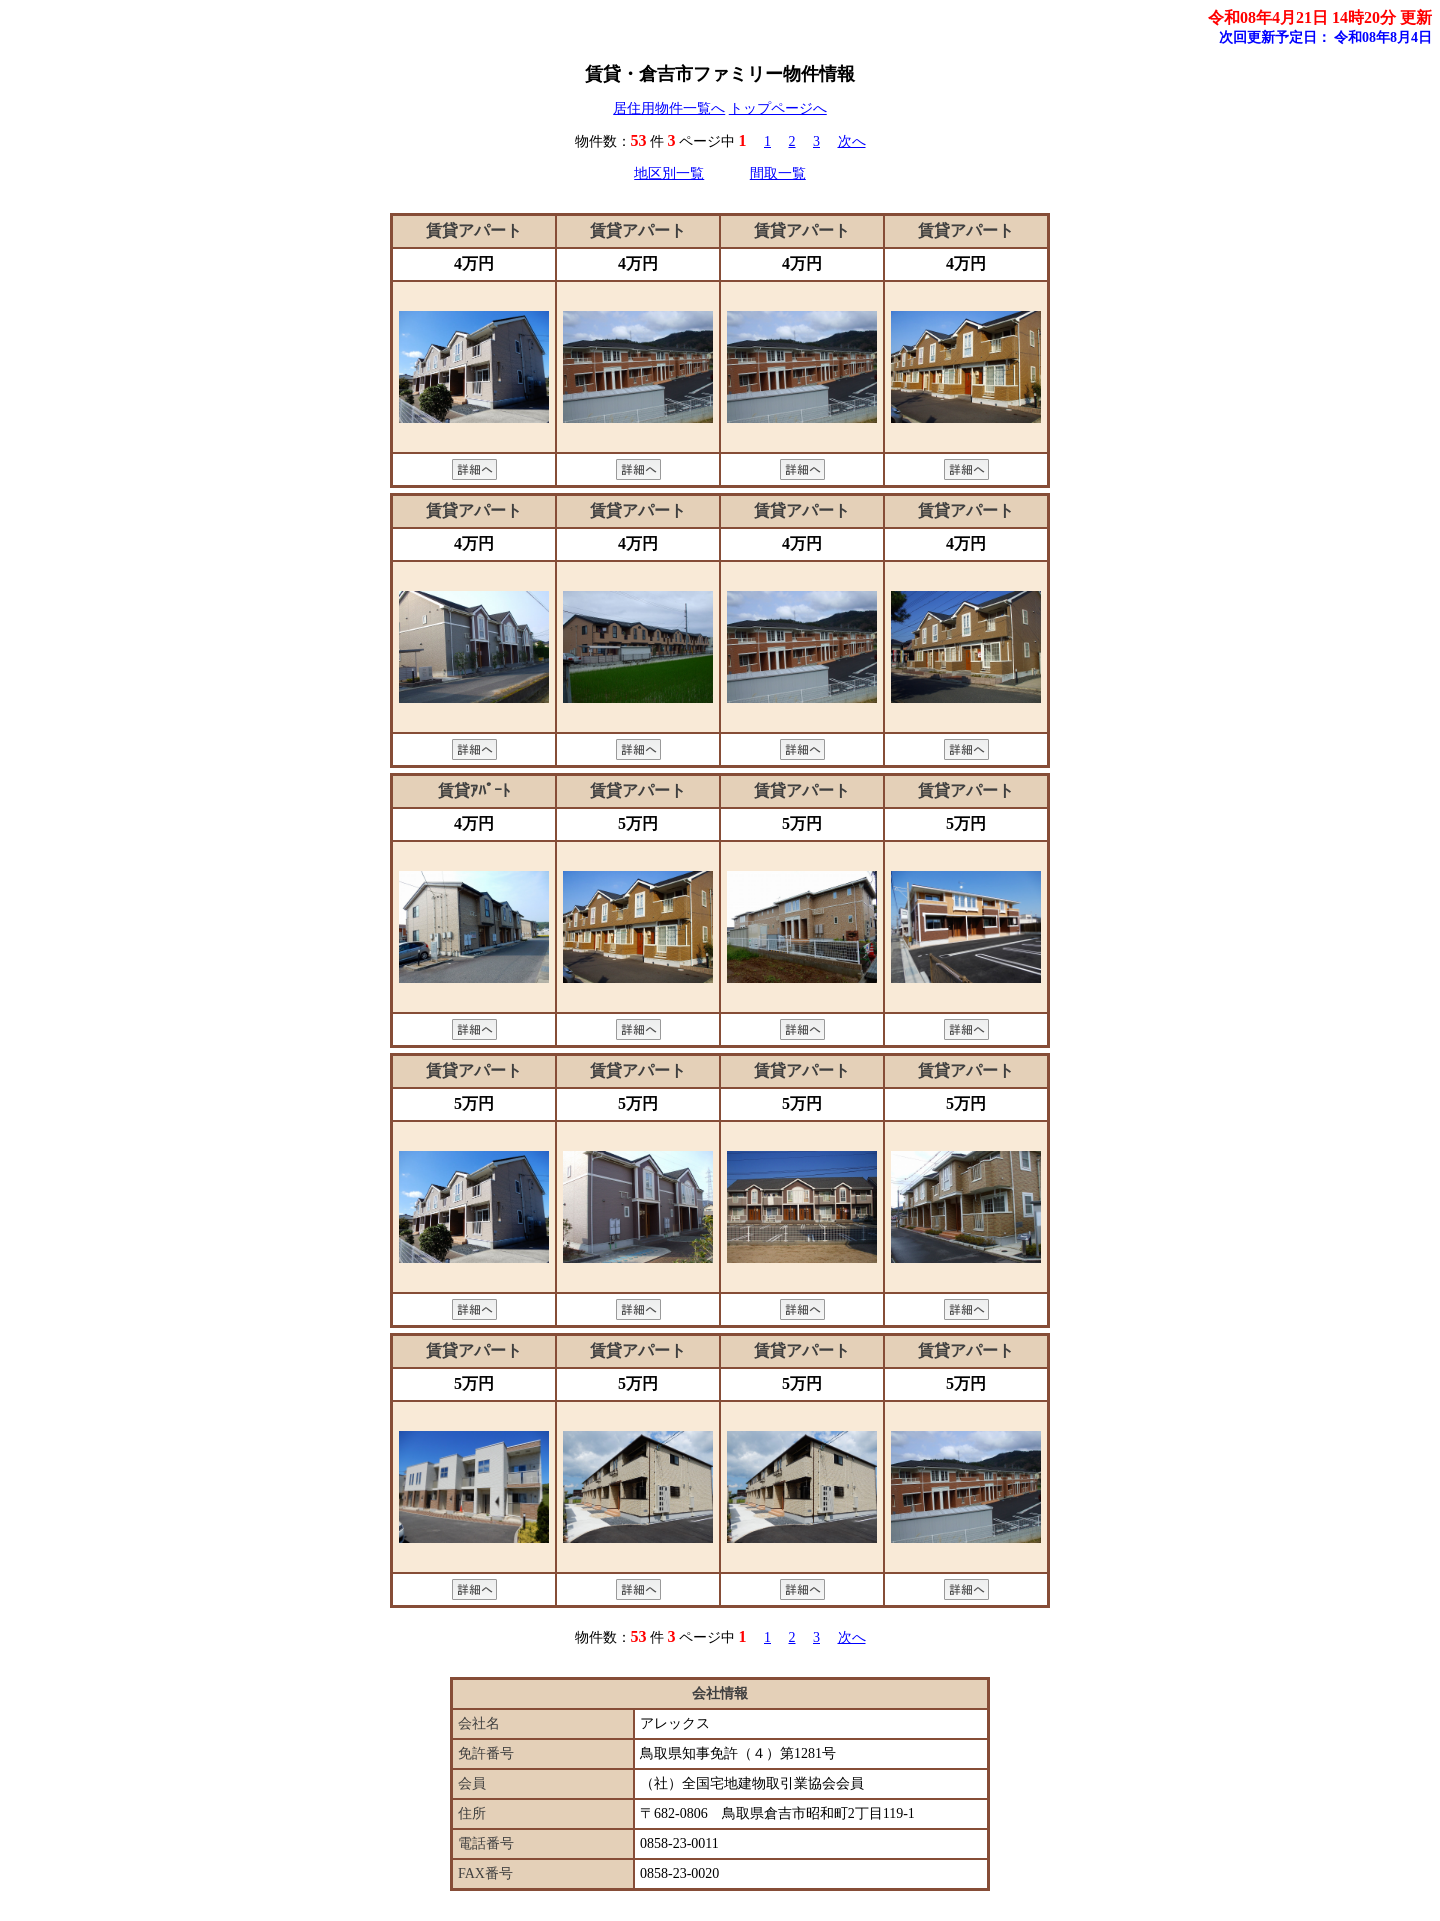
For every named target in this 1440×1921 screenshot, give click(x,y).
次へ (852, 141)
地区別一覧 (669, 173)
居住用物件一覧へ (669, 108)
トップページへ (778, 108)
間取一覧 (778, 173)
